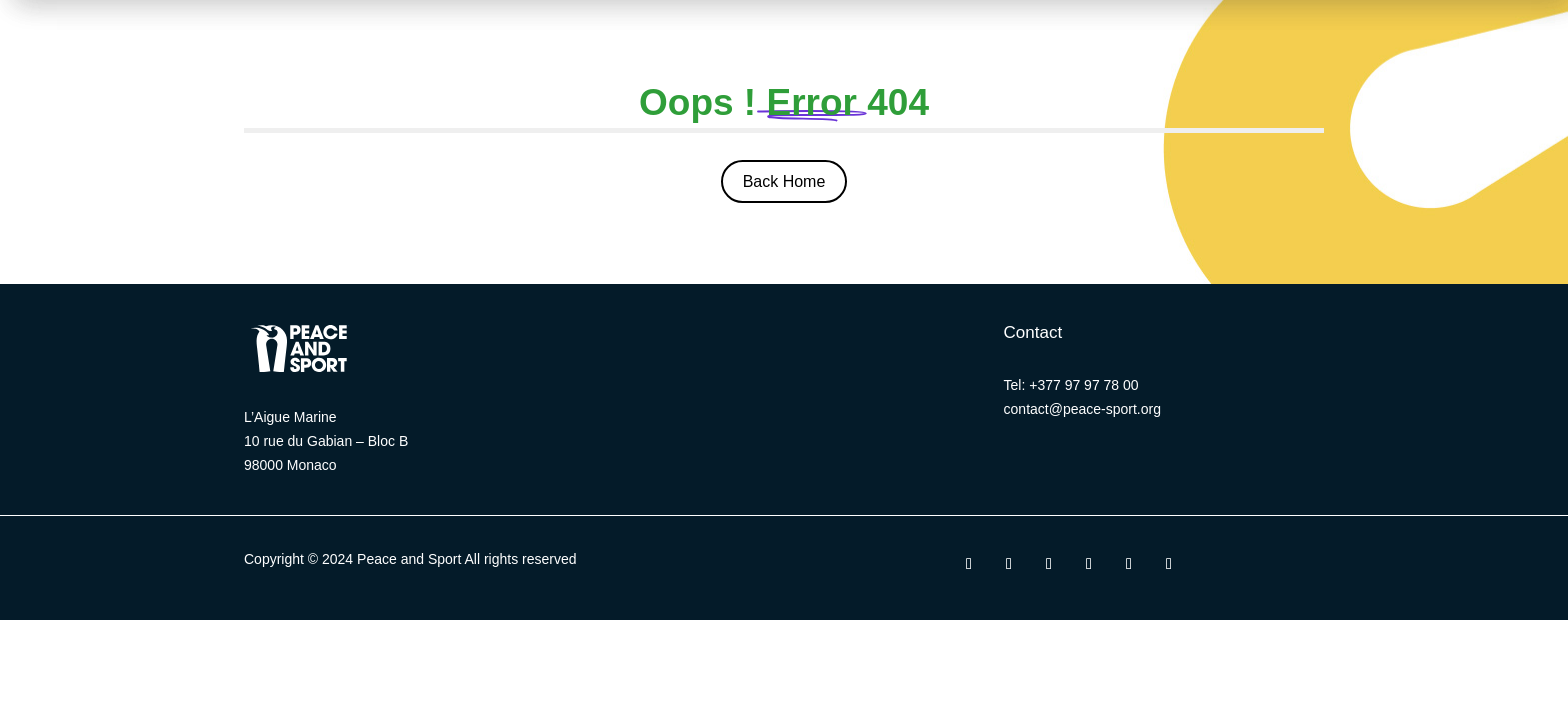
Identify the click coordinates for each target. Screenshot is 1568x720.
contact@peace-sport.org (1082, 409)
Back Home (784, 181)
